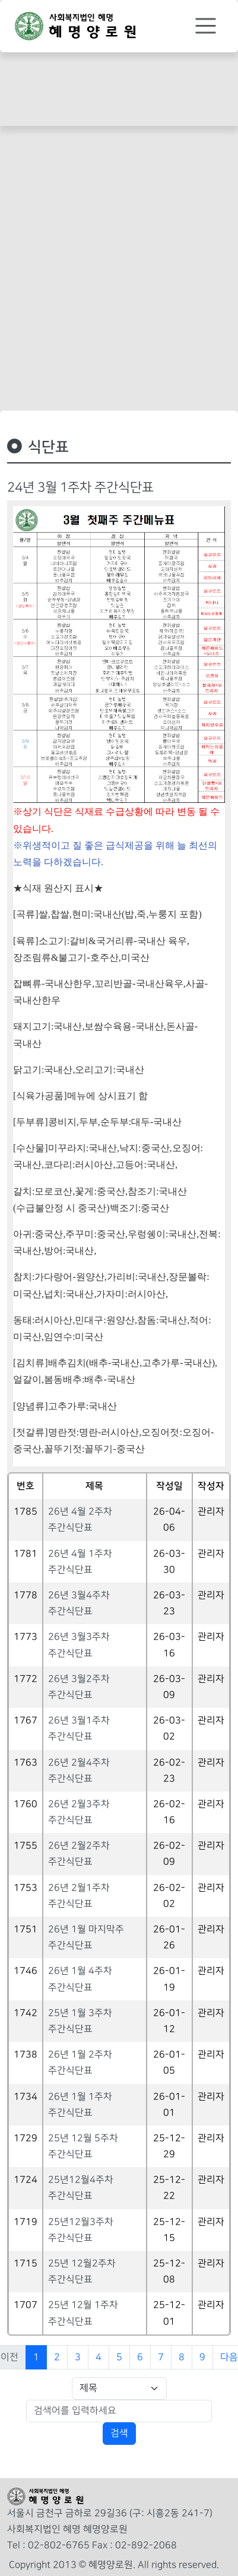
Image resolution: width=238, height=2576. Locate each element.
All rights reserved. (178, 2565)
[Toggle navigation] (205, 26)
